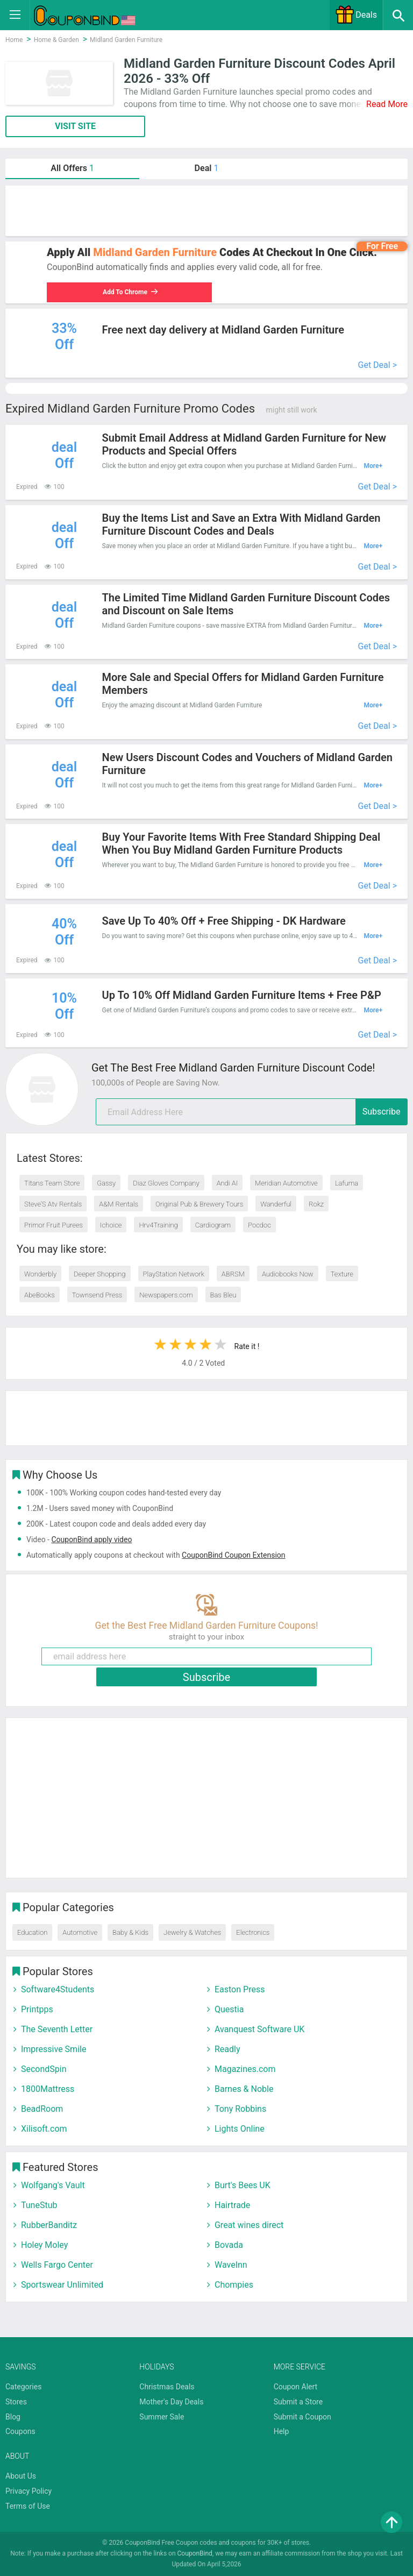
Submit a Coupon (302, 2416)
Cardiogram (213, 1225)
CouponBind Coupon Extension (233, 1555)
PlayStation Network (173, 1274)
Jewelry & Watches (192, 1932)
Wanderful (275, 1204)
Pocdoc (259, 1225)
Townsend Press (97, 1295)
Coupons (20, 2431)
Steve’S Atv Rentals (53, 1204)
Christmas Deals (166, 2386)
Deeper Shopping (99, 1274)
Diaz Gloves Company (166, 1183)
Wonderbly (40, 1274)
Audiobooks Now (288, 1274)
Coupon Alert (296, 2386)
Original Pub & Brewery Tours (199, 1204)
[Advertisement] (206, 211)
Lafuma (346, 1183)
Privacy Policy (28, 2491)
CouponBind (194, 2553)
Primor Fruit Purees (53, 1225)
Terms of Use (27, 2506)
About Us (20, 2476)
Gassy (106, 1183)
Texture (342, 1274)
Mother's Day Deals (171, 2401)
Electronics (252, 1932)
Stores (16, 2401)
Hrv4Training (158, 1225)
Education (32, 1932)
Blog (12, 2416)
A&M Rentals (118, 1204)
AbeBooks (39, 1295)
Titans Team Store (52, 1183)
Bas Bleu (223, 1295)
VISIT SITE (75, 126)
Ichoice (111, 1225)
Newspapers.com (166, 1295)
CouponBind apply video (91, 1539)
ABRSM (233, 1274)
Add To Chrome (130, 292)
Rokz (316, 1204)
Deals (356, 15)
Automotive (79, 1932)
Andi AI (227, 1183)
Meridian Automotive (286, 1183)
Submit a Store (298, 2401)
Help (281, 2431)
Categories (23, 2386)
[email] (251, 1112)
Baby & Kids (130, 1932)
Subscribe (381, 1111)
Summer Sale (161, 2416)
